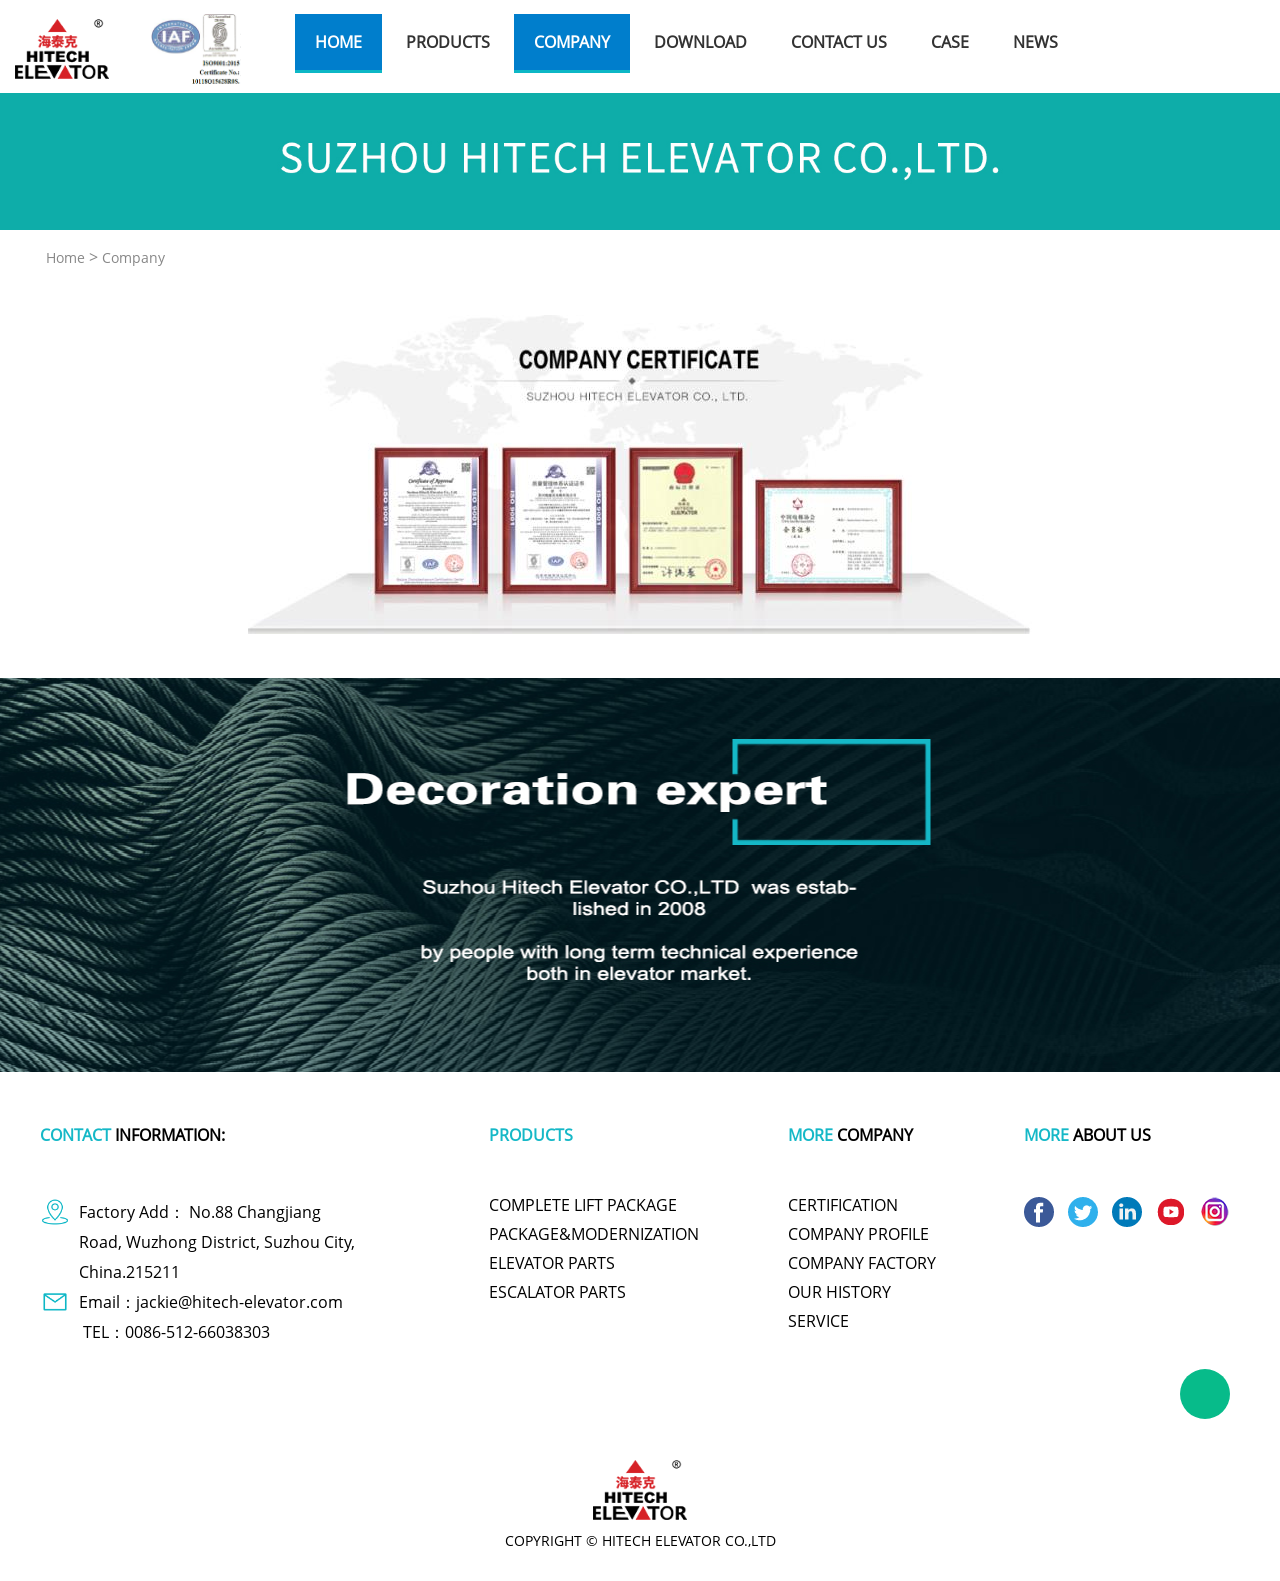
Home (65, 257)
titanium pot (864, 1422)
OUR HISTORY (839, 1292)
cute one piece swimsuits (671, 1422)
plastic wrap (463, 1422)
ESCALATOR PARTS (557, 1292)
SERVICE (818, 1321)
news (1035, 42)
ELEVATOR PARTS (552, 1263)
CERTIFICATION (843, 1205)
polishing (786, 1422)
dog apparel (220, 1422)
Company (133, 257)
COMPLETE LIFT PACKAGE (583, 1205)
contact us (839, 42)
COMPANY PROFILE (858, 1234)
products (448, 42)
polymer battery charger (342, 1422)
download (700, 42)
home (338, 42)
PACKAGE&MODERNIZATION (594, 1234)
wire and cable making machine (1006, 1422)
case (950, 42)
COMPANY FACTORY (862, 1263)
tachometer (549, 1422)
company (572, 42)
